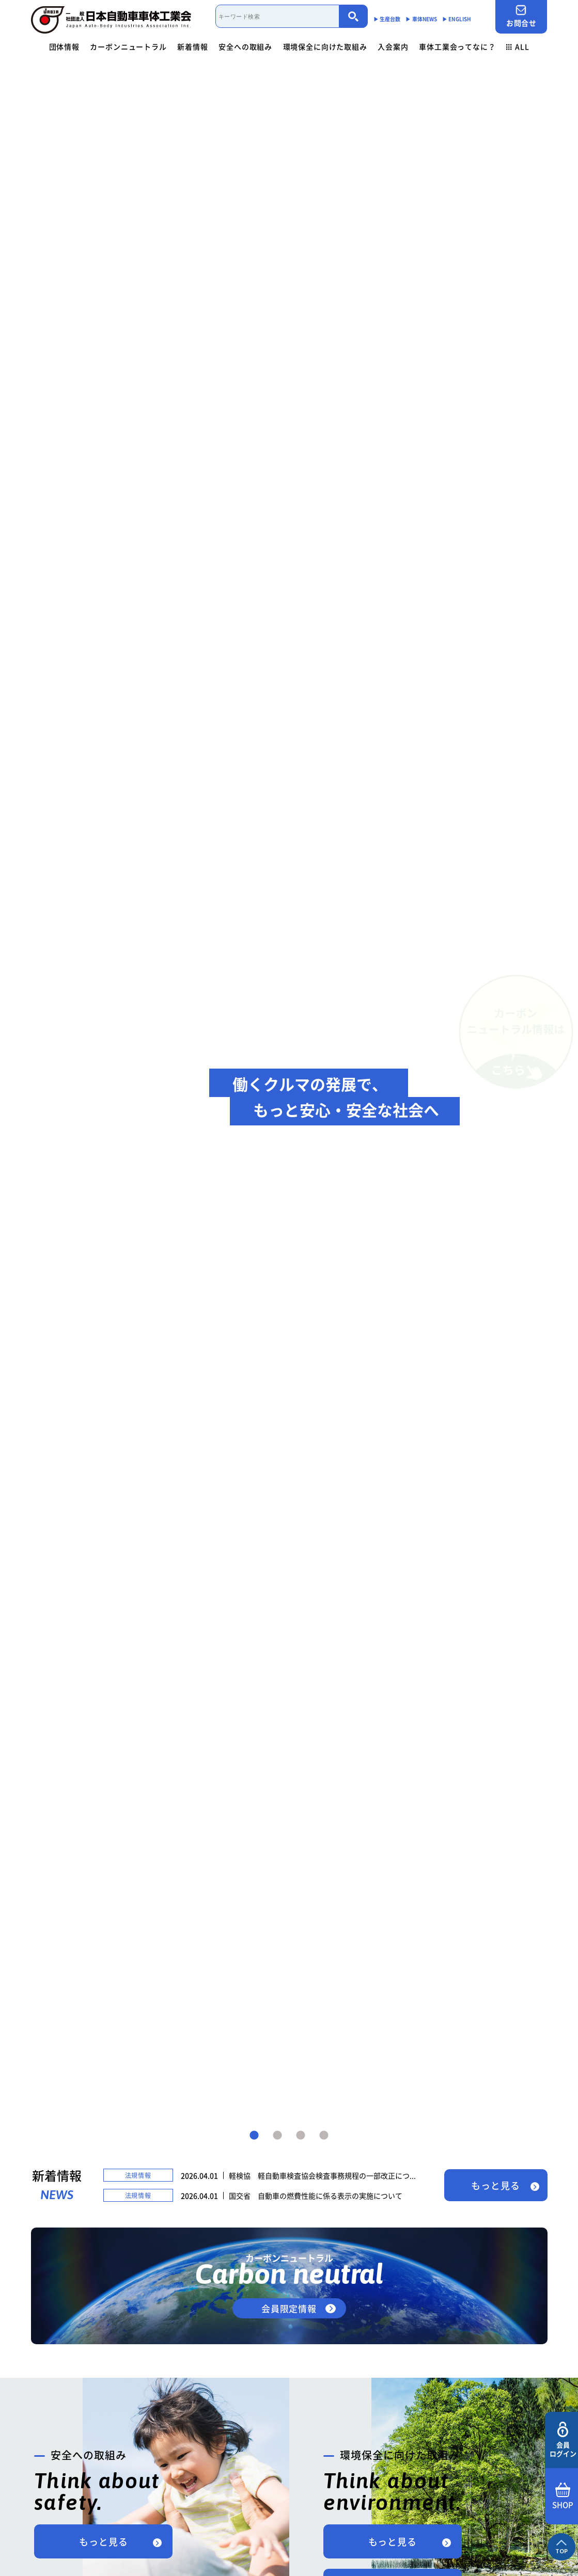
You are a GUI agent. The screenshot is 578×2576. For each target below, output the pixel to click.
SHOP (563, 2496)
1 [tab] (254, 2135)
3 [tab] (300, 2135)
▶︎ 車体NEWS (421, 19)
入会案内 (393, 46)
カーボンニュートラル (128, 46)
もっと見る (495, 2185)
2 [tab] (277, 2135)
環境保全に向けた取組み (325, 46)
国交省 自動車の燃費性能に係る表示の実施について (315, 2195)
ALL (517, 46)
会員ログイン (563, 2440)
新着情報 (192, 46)
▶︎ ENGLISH (456, 19)
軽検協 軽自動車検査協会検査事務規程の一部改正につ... (322, 2175)
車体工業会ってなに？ (457, 46)
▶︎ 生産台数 (387, 19)
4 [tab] (324, 2135)
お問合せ (521, 16)
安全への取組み (245, 46)
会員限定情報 (289, 2308)
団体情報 (64, 46)
